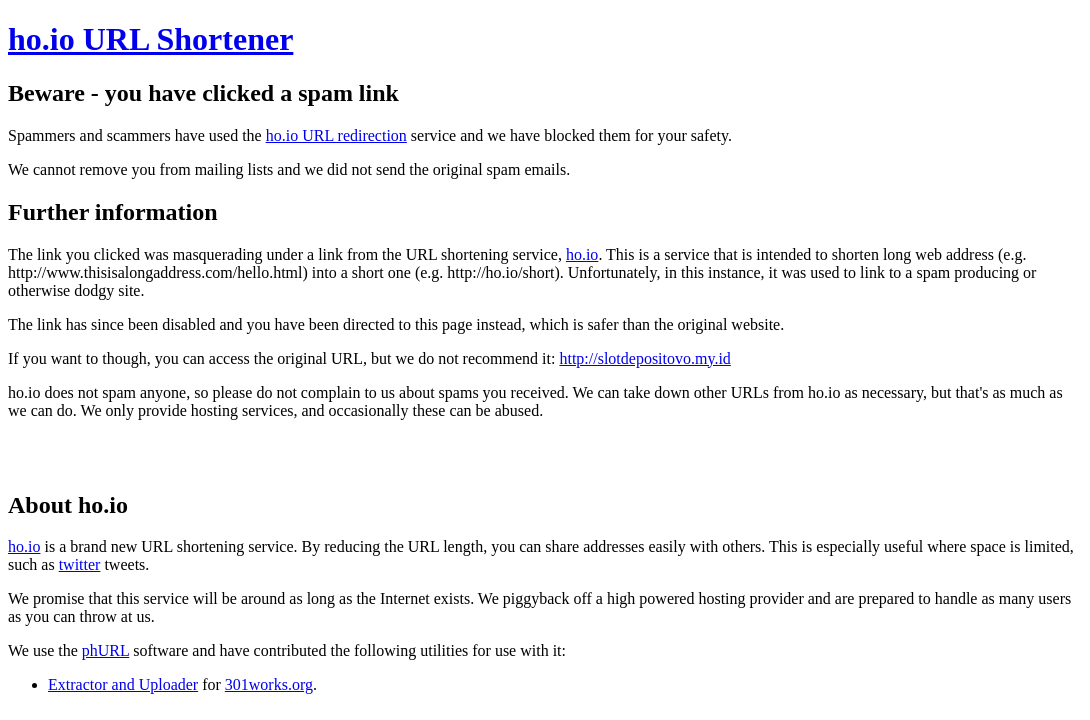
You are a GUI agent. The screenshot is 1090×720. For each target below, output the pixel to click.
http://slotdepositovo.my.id (644, 358)
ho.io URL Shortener (150, 39)
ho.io (582, 254)
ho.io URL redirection (336, 135)
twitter (80, 564)
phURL (105, 650)
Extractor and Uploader (123, 684)
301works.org (269, 684)
